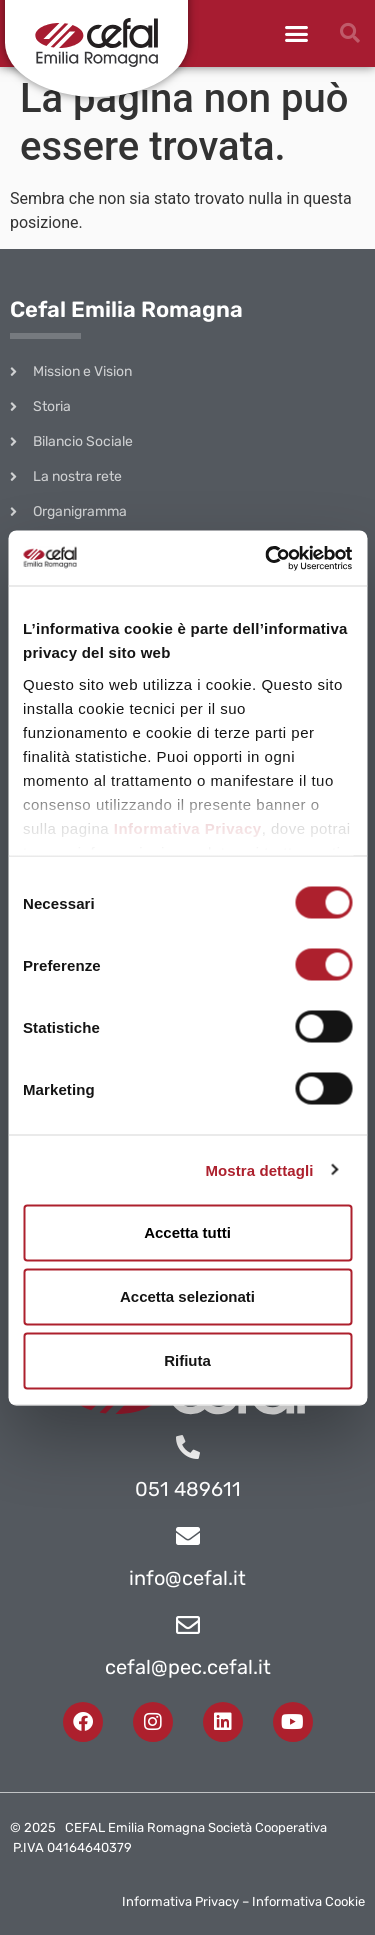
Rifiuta (187, 1360)
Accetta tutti (187, 1232)
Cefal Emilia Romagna (126, 309)
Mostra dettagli (259, 1169)
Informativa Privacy (188, 827)
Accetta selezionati (187, 1296)
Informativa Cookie (308, 1901)
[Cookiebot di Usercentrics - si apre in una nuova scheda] (267, 558)
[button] (297, 34)
